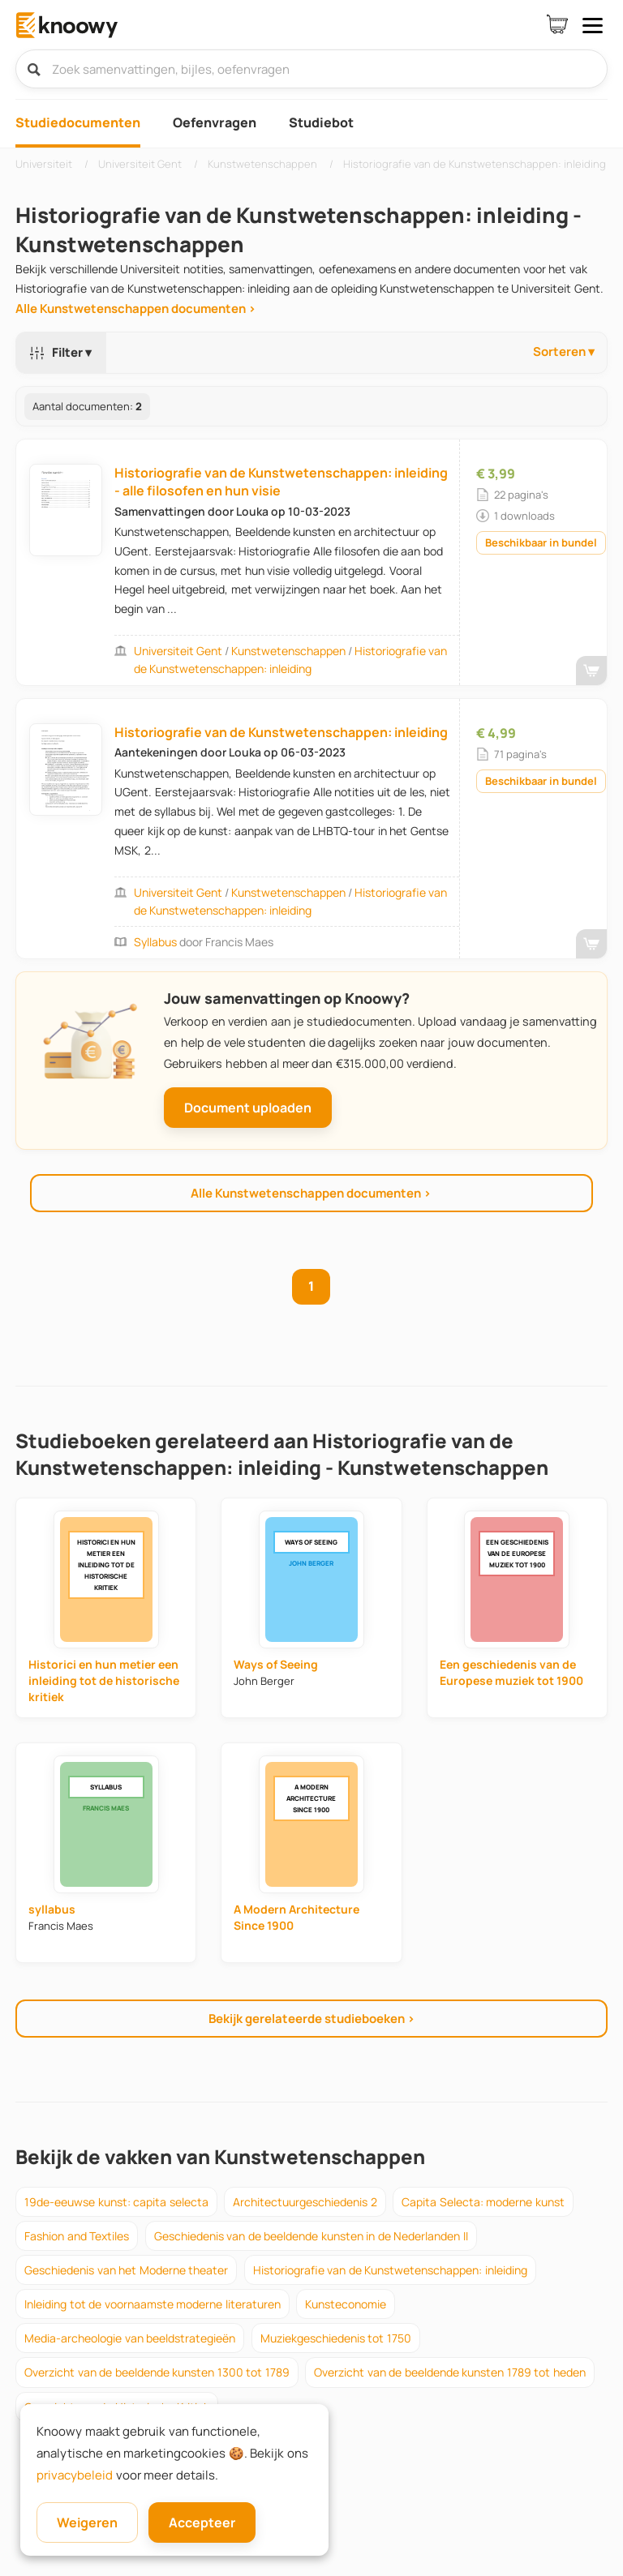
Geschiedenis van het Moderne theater (126, 2270)
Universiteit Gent (178, 650)
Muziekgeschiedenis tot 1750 (335, 2338)
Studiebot (321, 122)
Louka (253, 511)
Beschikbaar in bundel (541, 542)
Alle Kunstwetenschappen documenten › (135, 308)
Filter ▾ (58, 352)
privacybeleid (75, 2475)
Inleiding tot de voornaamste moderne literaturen (152, 2304)
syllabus (156, 941)
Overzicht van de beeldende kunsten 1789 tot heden (450, 2372)
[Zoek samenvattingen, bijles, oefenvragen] (311, 68)
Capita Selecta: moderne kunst (483, 2202)
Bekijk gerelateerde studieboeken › (311, 2018)
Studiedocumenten (77, 122)
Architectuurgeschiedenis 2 (305, 2202)
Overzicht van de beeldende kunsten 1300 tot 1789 (157, 2372)
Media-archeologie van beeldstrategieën (129, 2338)
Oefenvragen (214, 122)
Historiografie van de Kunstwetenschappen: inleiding (281, 732)
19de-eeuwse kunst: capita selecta (116, 2202)
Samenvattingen (159, 511)
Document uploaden (248, 1108)
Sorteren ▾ (564, 351)
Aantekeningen (156, 752)
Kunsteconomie (345, 2304)
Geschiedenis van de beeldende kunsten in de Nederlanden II (311, 2236)
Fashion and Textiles (76, 2236)
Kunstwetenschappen (288, 650)
